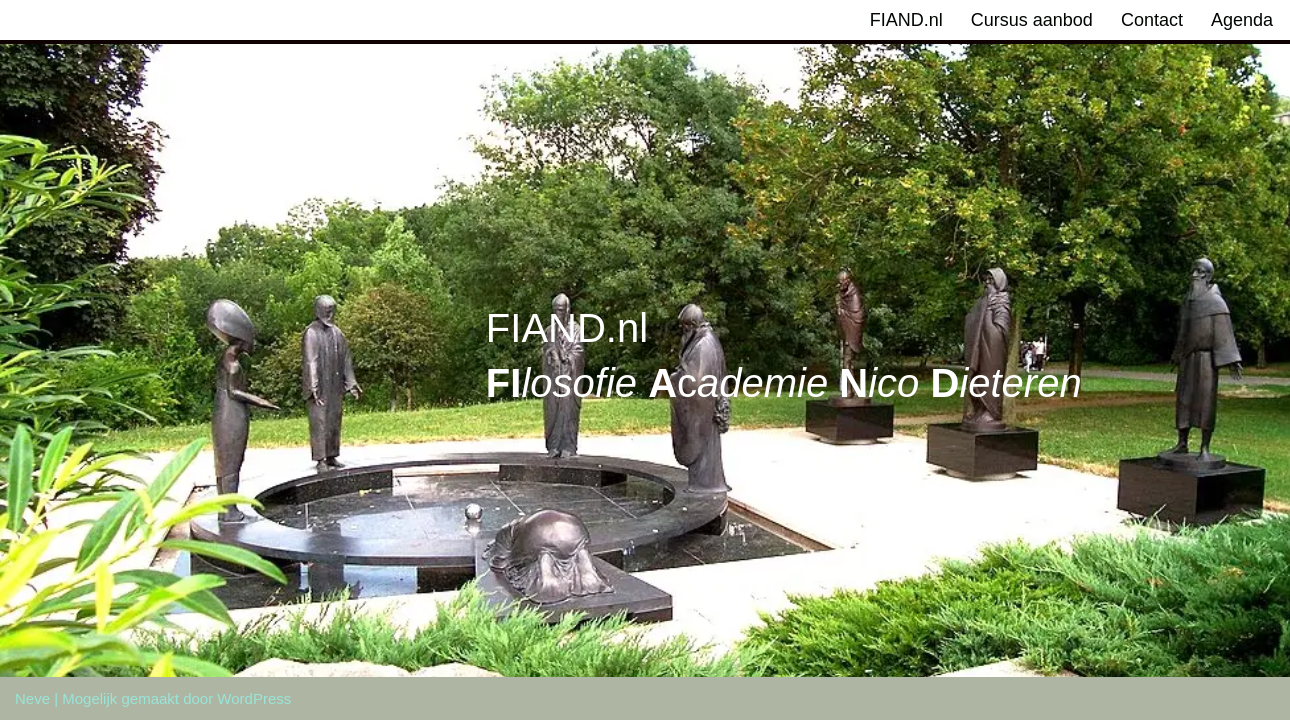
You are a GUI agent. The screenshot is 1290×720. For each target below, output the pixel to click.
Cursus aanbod (1032, 20)
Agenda (1242, 20)
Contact (1152, 20)
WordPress (254, 698)
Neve (32, 698)
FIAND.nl (906, 20)
